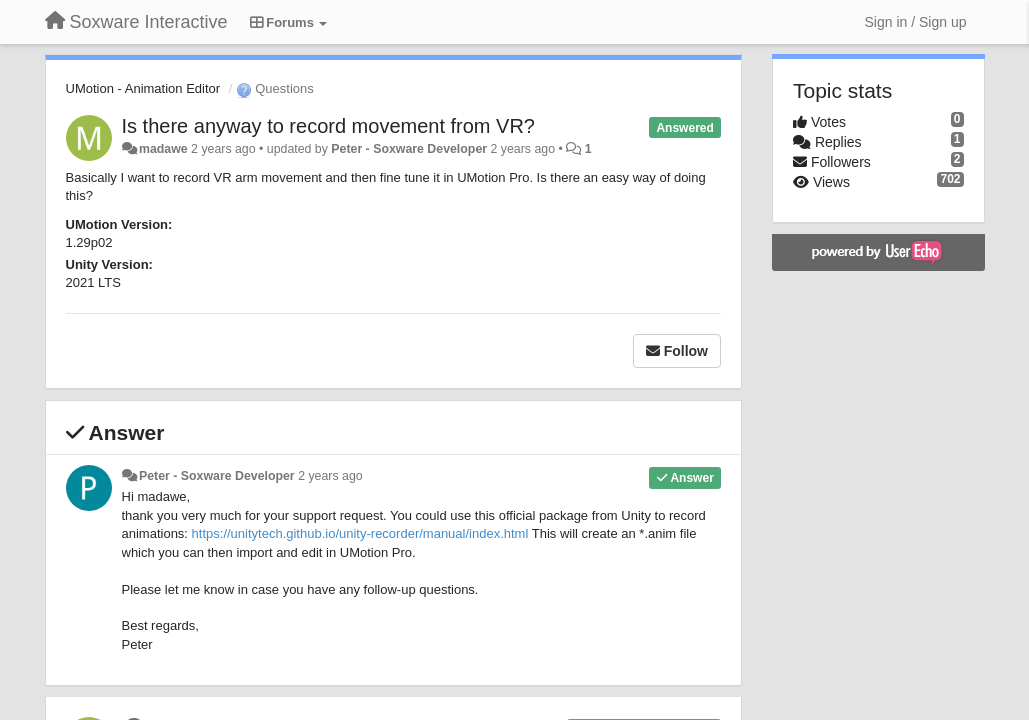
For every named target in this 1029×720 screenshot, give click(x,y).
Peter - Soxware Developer (409, 149)
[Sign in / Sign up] (916, 22)
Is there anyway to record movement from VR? (329, 126)
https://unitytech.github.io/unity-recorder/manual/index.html (360, 533)
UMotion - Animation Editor (143, 88)
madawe (163, 149)
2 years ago (330, 476)
